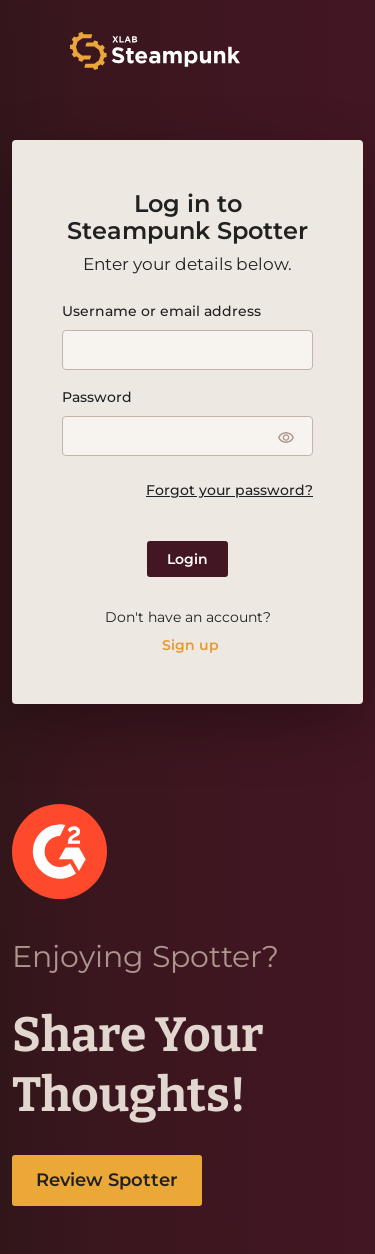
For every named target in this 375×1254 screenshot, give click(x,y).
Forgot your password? (229, 490)
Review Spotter (107, 1180)
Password (97, 397)
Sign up (190, 645)
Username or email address (161, 311)
